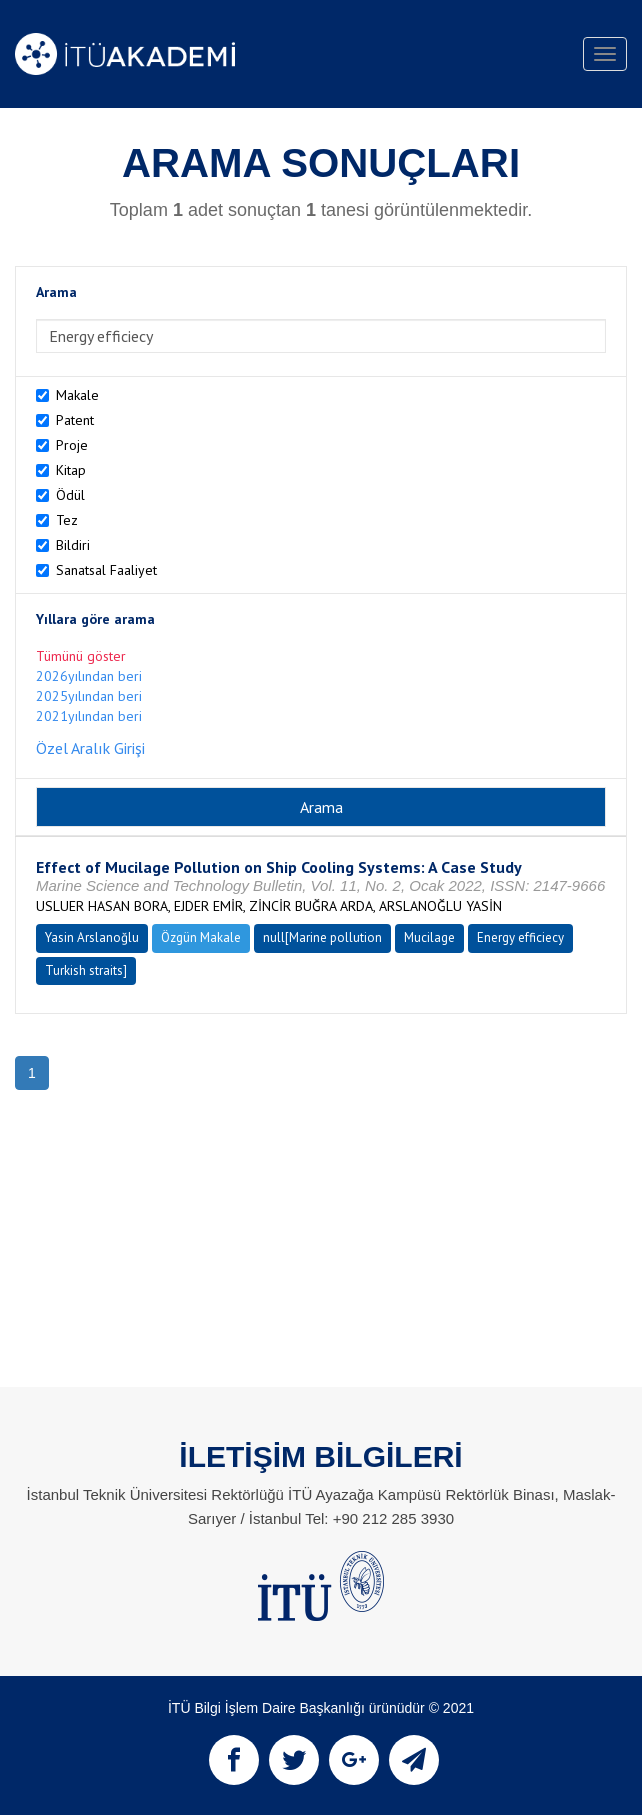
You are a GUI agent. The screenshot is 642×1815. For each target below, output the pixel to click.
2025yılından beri (89, 696)
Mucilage (429, 937)
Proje (72, 445)
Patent (75, 420)
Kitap (71, 470)
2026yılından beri (89, 676)
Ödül (70, 495)
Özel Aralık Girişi (90, 748)
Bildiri (73, 545)
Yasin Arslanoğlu (92, 937)
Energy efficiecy (520, 937)
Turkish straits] (86, 970)
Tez (67, 520)
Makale (77, 395)
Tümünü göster (81, 656)
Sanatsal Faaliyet (106, 570)
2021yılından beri (89, 716)
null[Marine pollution (322, 937)
